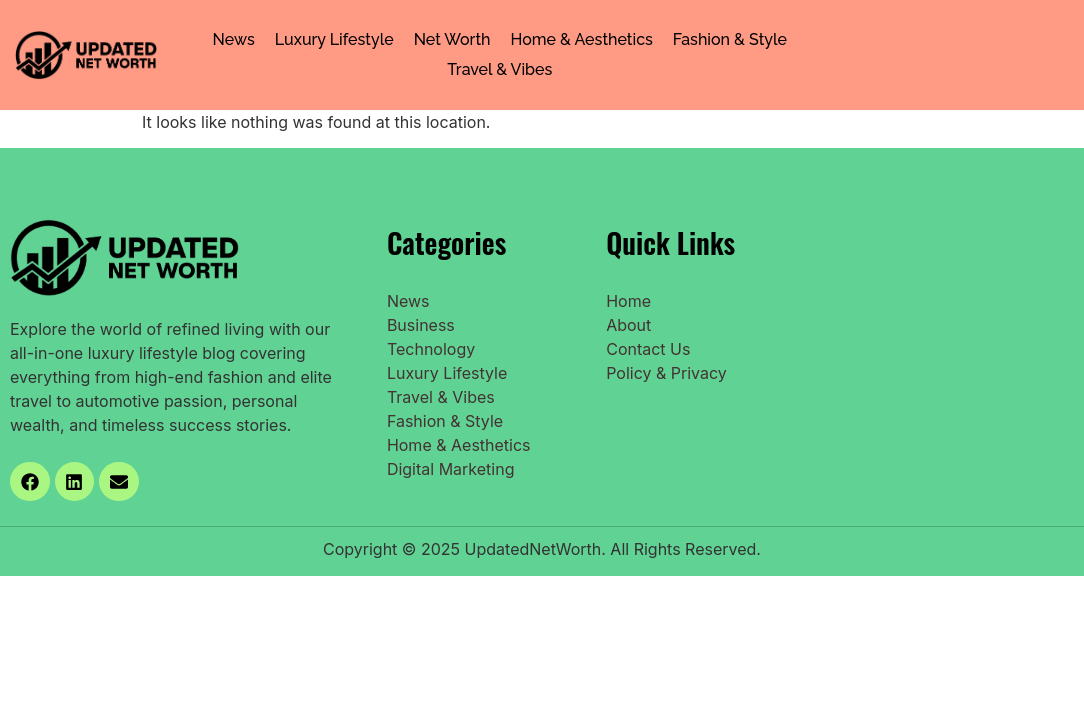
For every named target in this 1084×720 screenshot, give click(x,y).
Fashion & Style (730, 39)
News (234, 39)
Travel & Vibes (499, 69)
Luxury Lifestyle (334, 39)
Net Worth (452, 39)
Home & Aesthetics (582, 39)
